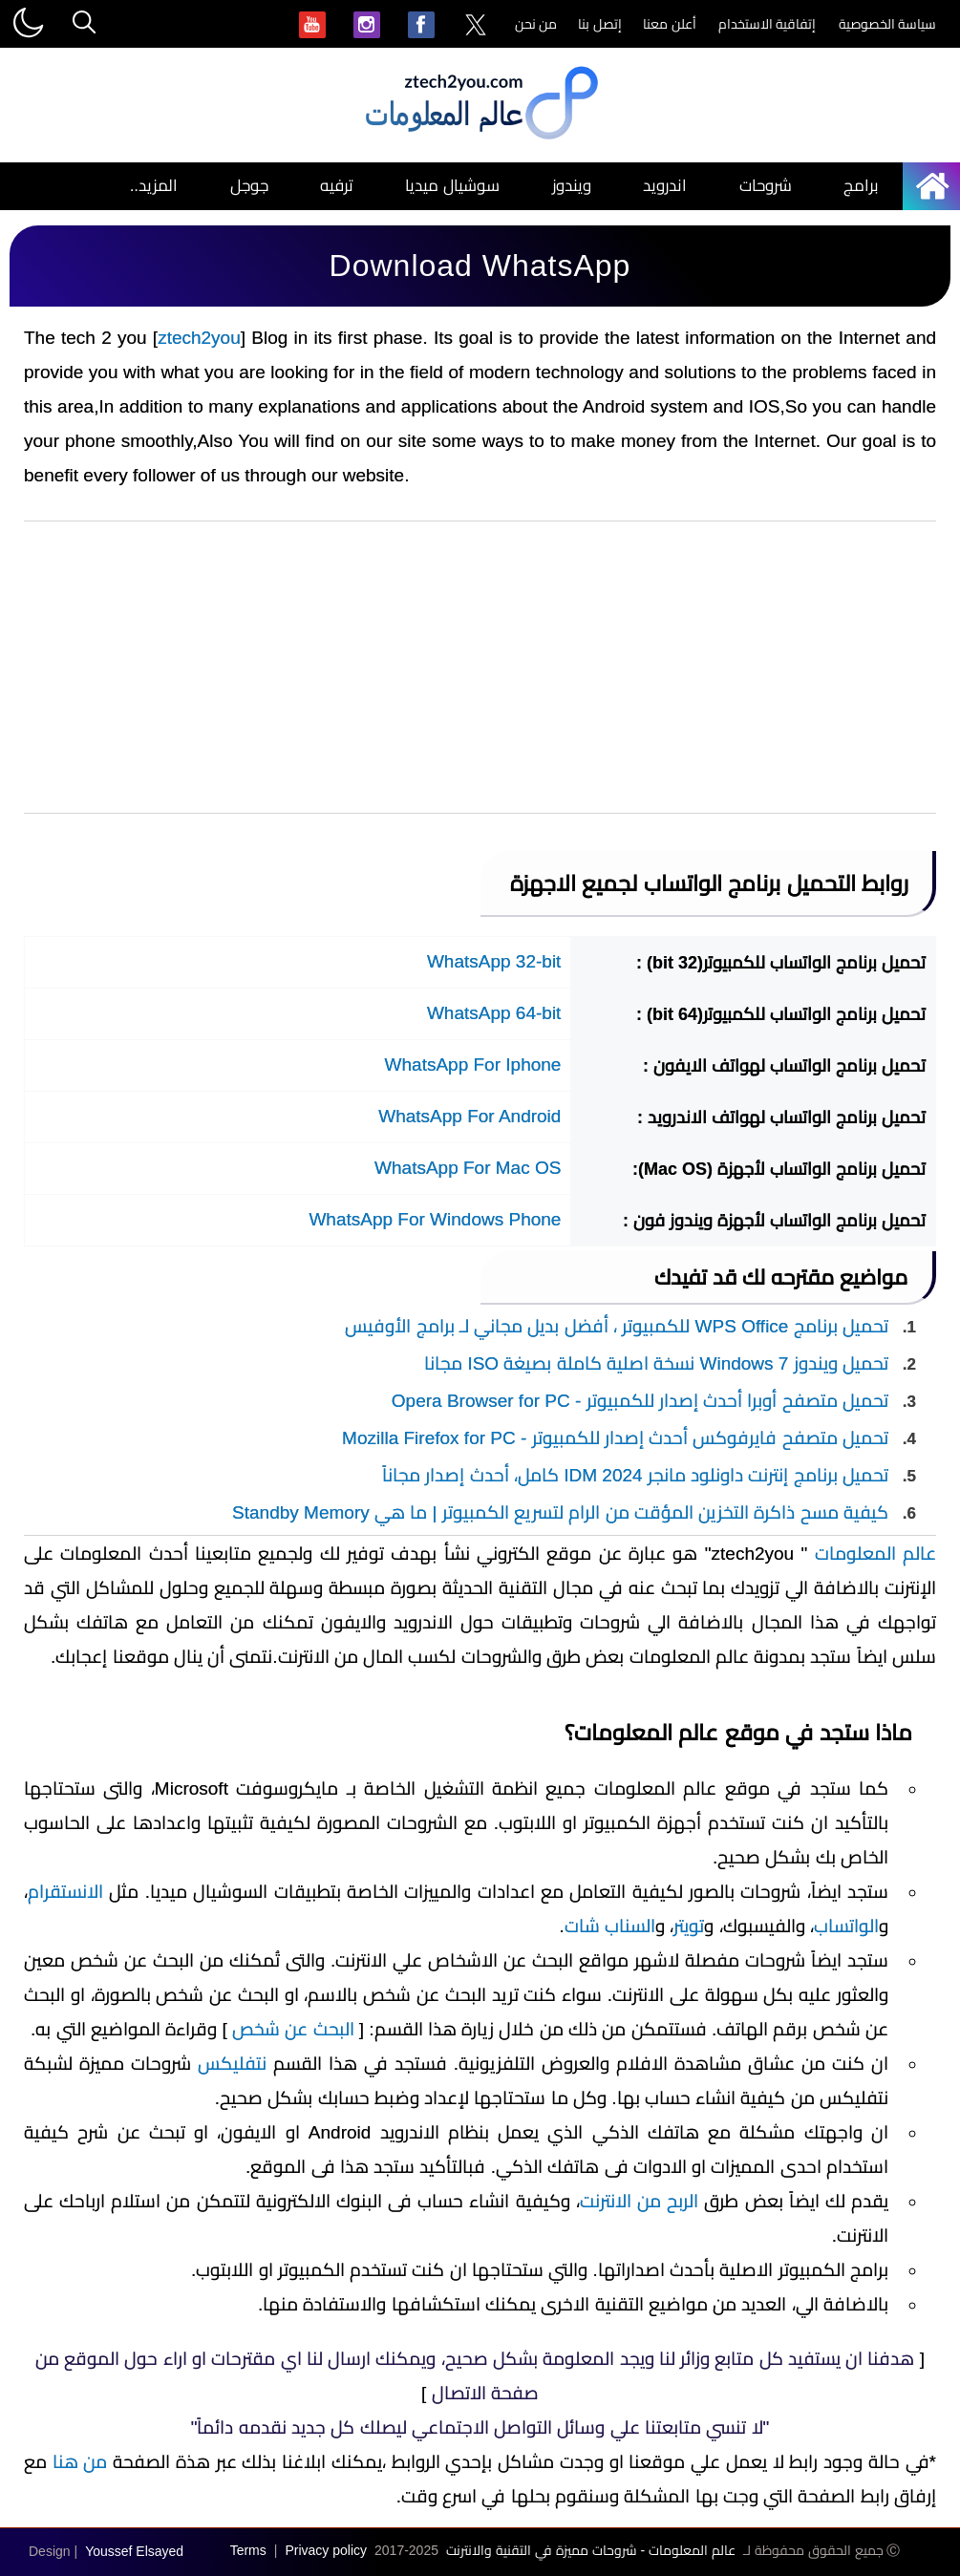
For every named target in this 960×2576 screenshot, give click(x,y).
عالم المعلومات (875, 1553)
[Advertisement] (480, 667)
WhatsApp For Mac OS (467, 1168)
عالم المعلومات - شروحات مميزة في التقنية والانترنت (591, 2550)
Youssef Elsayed (134, 2551)
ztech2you (199, 338)
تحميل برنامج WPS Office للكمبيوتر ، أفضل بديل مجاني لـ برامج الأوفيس (616, 1326)
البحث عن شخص (293, 2029)
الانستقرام (65, 1892)
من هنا (80, 2462)
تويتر (688, 1926)
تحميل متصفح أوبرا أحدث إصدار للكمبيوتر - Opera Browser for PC (640, 1401)
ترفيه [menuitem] (336, 186)
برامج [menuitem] (861, 186)
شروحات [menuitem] (765, 186)
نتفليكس (232, 2064)
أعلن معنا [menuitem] (669, 24)
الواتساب (846, 1926)
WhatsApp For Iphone (473, 1064)
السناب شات (610, 1926)
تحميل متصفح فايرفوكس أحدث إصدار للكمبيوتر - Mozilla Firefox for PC (615, 1438)
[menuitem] (476, 26)
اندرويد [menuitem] (665, 186)
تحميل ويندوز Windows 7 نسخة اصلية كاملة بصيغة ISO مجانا (656, 1363)
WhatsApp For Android (469, 1116)
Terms (248, 2550)
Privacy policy (326, 2550)
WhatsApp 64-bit (494, 1013)
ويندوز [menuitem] (571, 186)
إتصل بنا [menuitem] (600, 24)
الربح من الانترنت (639, 2201)
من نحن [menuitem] (536, 24)
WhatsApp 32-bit (494, 961)
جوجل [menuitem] (249, 186)
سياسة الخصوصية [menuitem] (888, 24)
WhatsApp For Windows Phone (435, 1219)
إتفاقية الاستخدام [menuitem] (767, 24)
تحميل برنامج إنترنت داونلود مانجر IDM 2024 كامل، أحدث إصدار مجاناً (635, 1475)
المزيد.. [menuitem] (154, 186)
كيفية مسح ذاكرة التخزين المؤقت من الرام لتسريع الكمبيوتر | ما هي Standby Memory (560, 1512)
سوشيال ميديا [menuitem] (452, 186)
